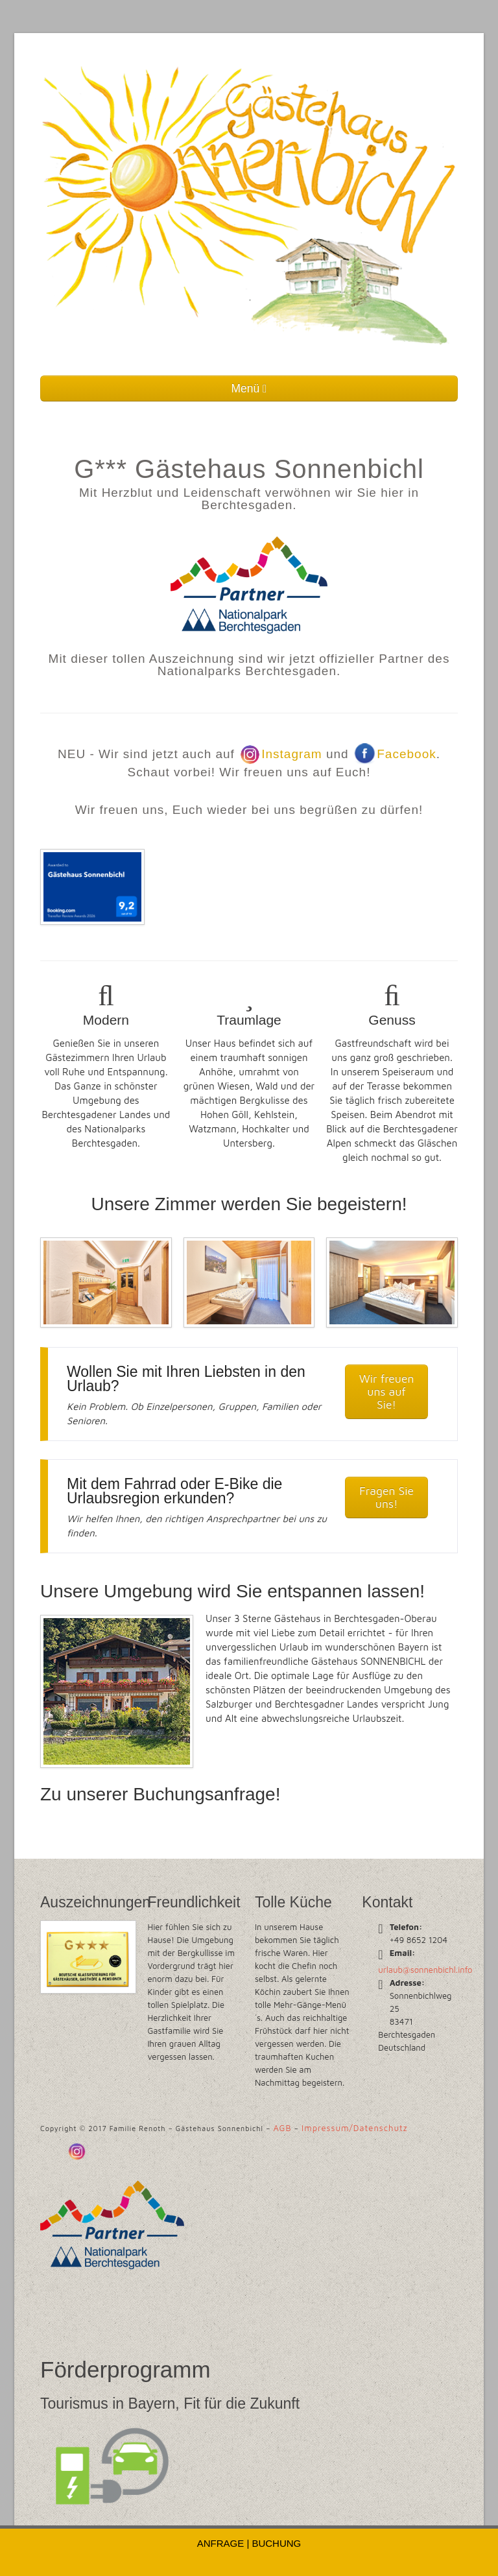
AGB (282, 2128)
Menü (249, 388)
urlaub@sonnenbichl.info (425, 1969)
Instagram (280, 754)
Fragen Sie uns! (386, 1497)
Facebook (394, 754)
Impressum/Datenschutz (355, 2128)
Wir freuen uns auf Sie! (386, 1391)
